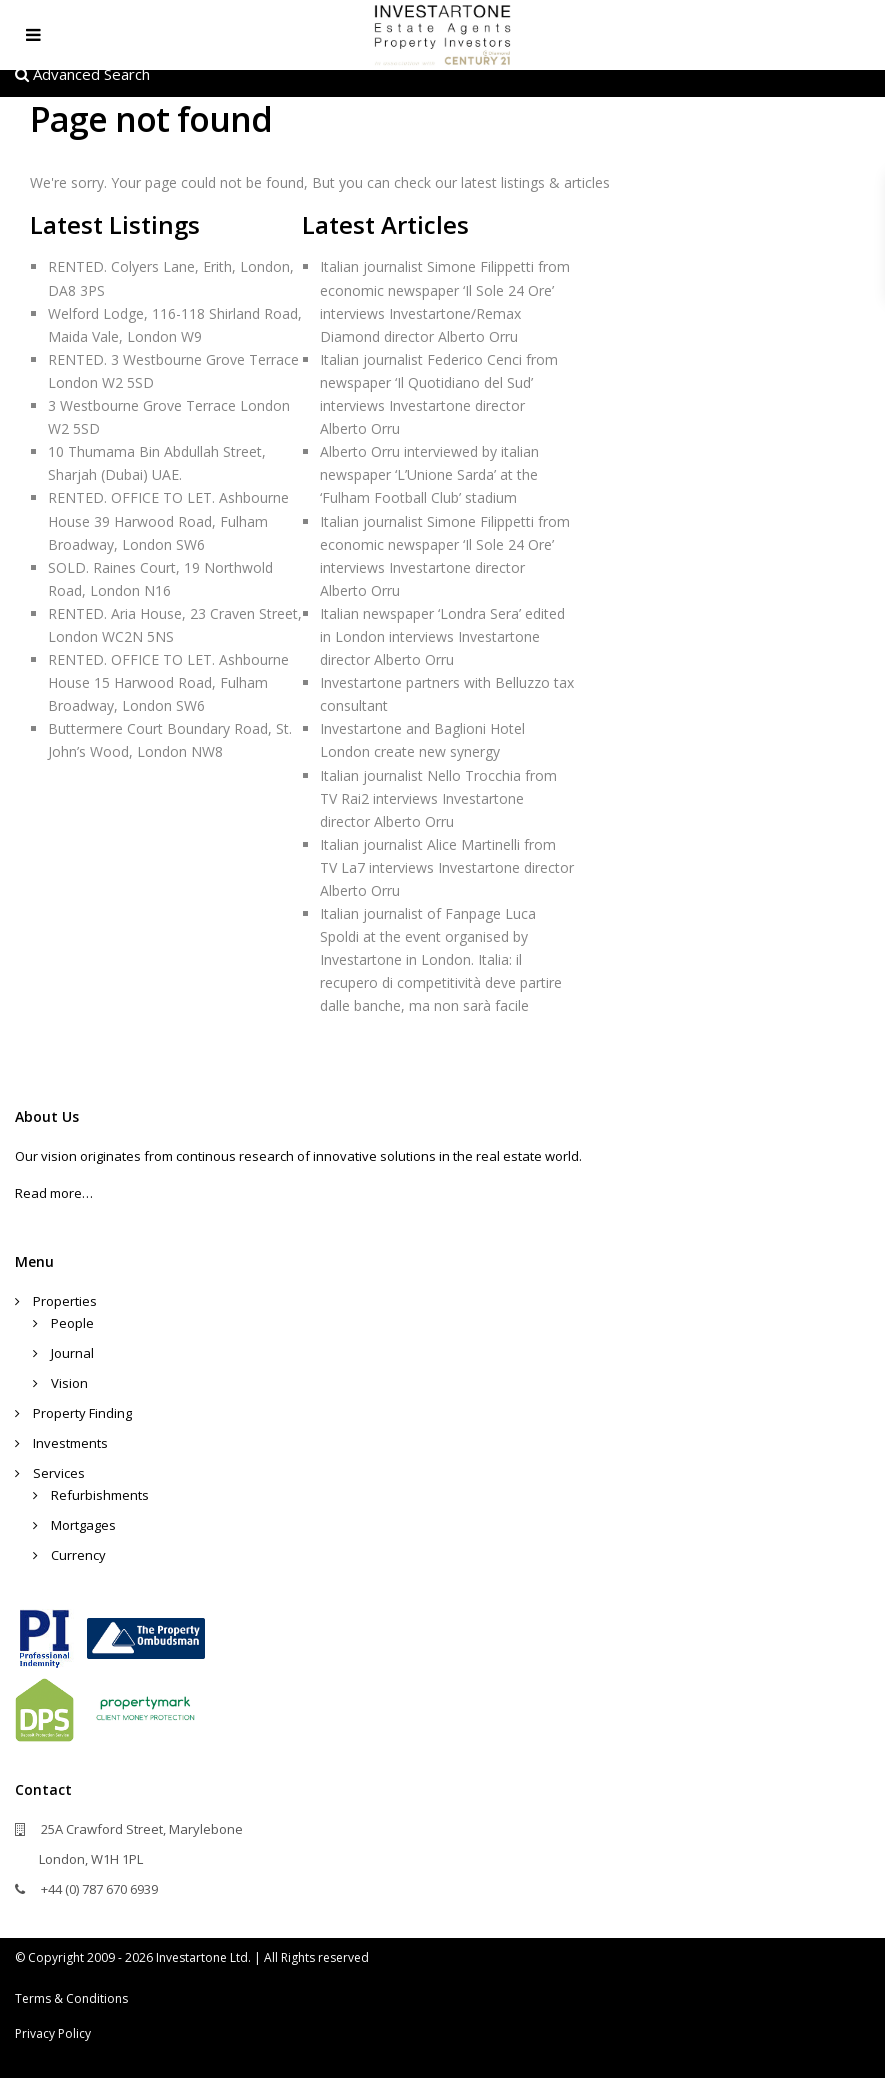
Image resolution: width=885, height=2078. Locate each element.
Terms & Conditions (71, 1998)
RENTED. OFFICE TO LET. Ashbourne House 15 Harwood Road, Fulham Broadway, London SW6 (168, 682)
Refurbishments (100, 1495)
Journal (72, 1353)
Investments (70, 1443)
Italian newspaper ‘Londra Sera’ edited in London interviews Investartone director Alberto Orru (442, 636)
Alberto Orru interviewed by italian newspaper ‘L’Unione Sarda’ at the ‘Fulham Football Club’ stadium (429, 474)
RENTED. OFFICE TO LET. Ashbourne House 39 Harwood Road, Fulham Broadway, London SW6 (168, 520)
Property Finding (82, 1413)
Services (59, 1473)
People (72, 1323)
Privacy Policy (53, 2033)
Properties (65, 1301)
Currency (78, 1555)
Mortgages (83, 1525)
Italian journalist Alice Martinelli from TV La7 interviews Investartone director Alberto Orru (447, 867)
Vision (69, 1383)
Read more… (54, 1193)
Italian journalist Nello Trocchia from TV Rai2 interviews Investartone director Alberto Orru (438, 798)
